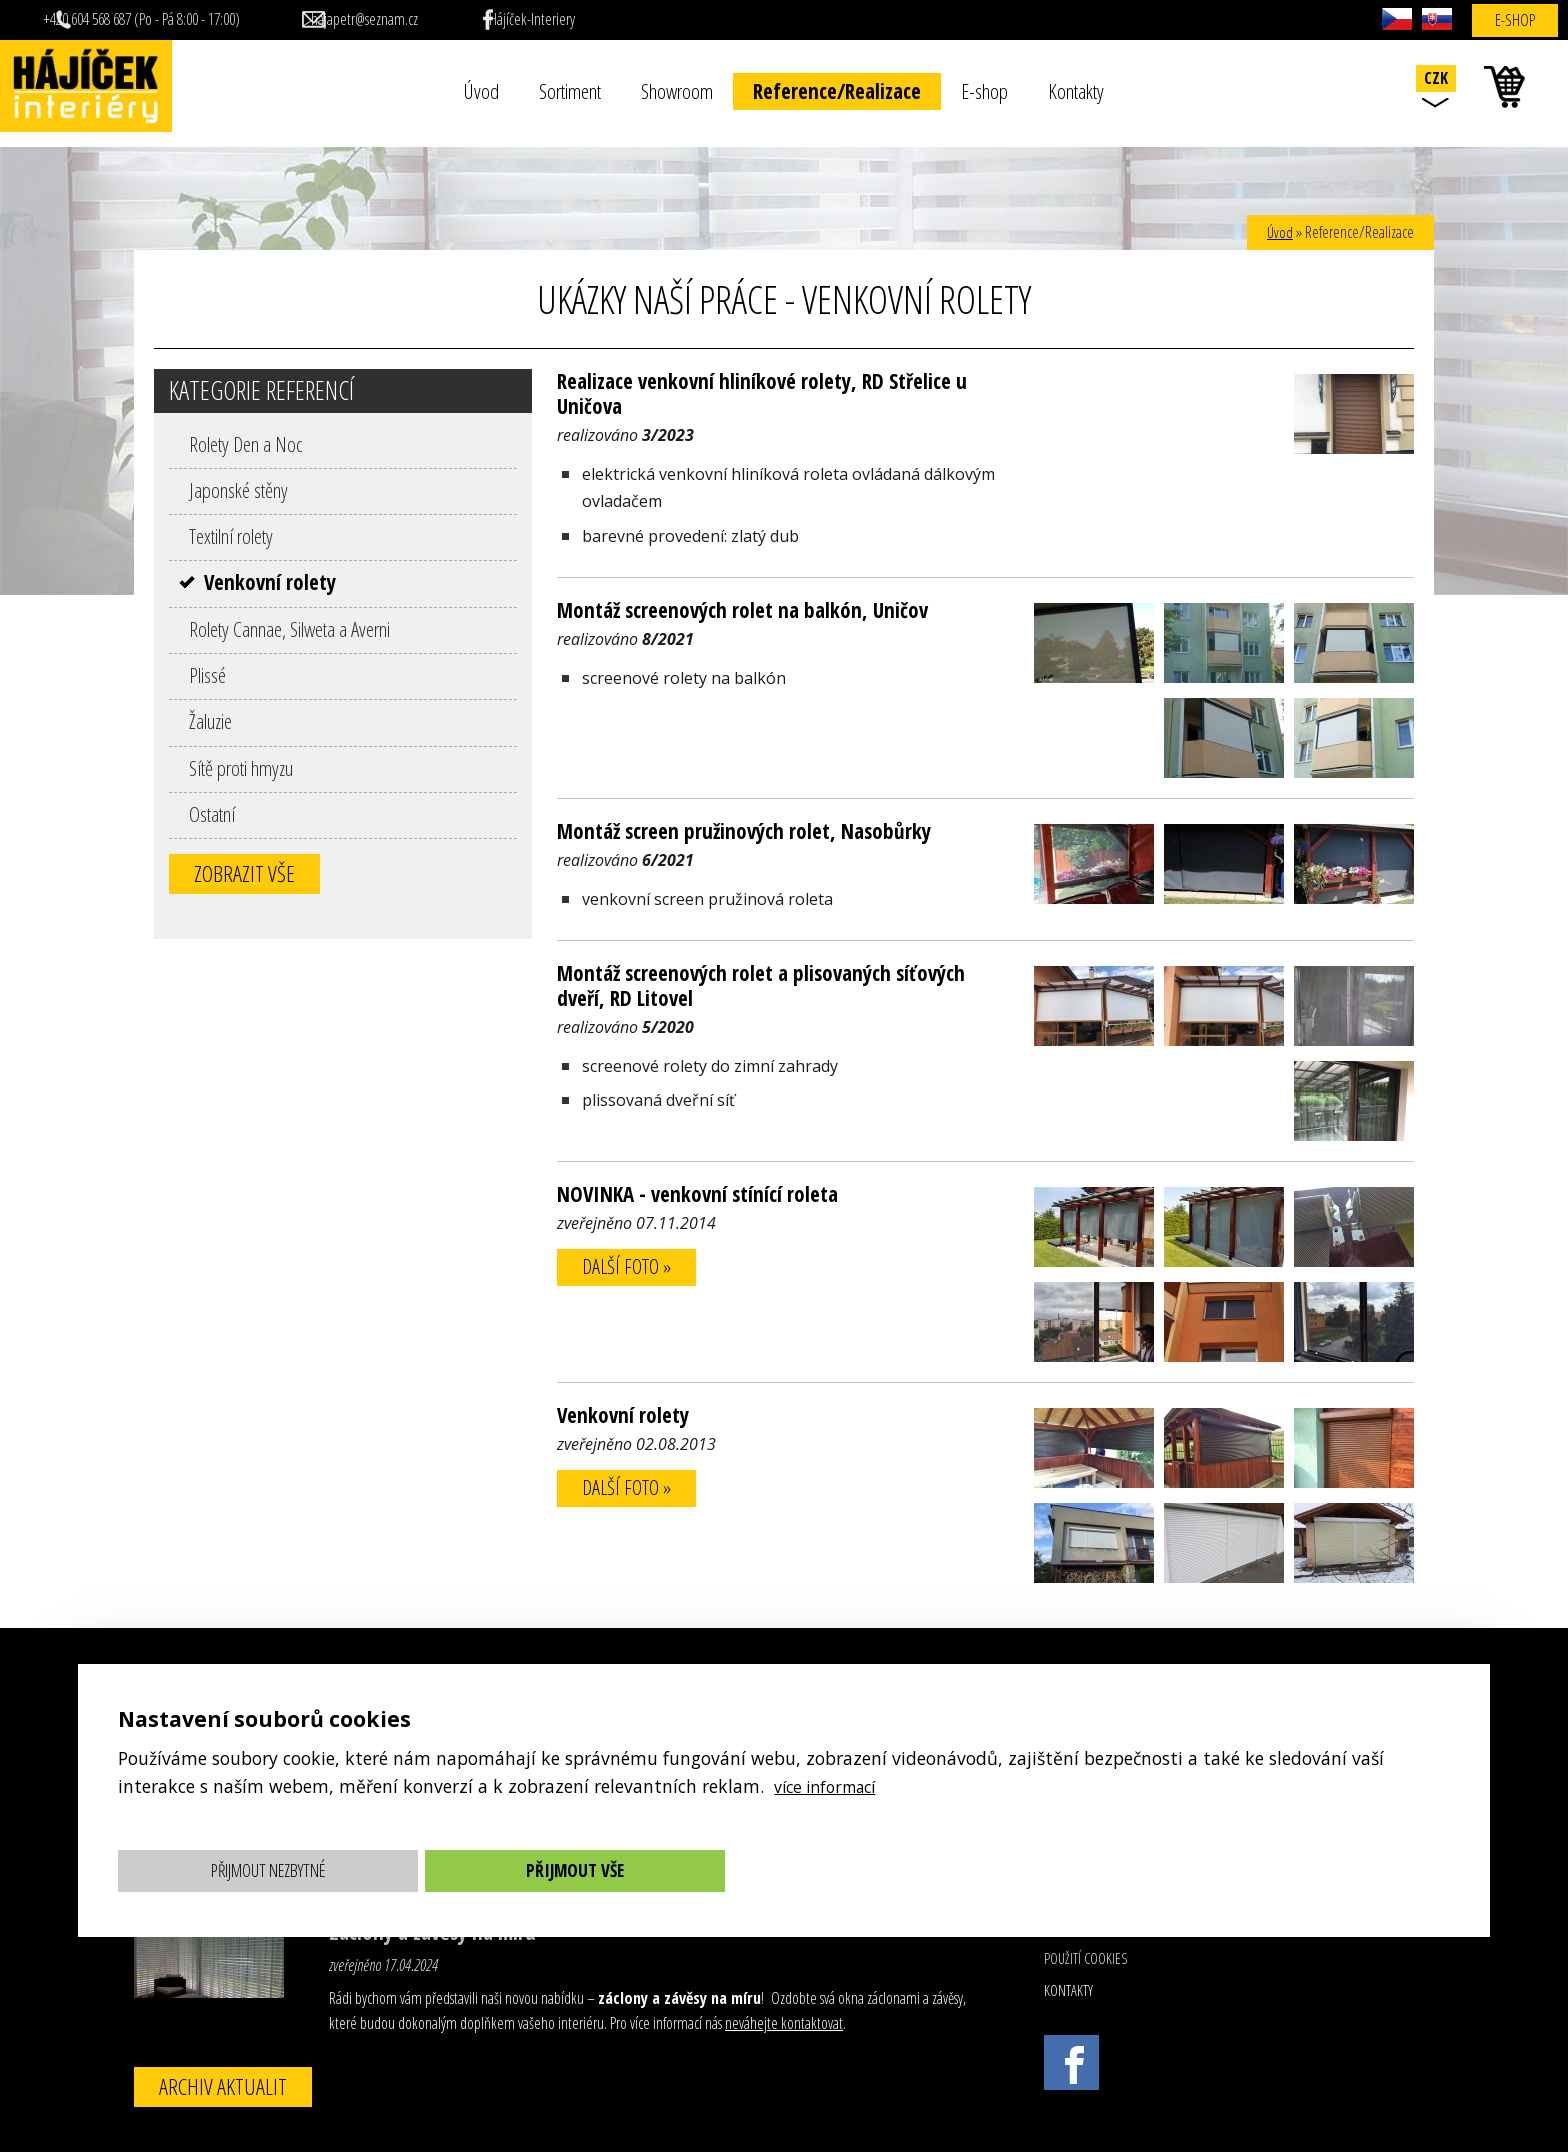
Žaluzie (210, 721)
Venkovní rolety (270, 582)
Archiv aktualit (223, 2086)
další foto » (631, 1268)
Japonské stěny (238, 490)
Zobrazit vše (244, 873)
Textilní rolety (231, 536)
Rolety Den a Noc (245, 444)
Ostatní (212, 814)
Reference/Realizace (837, 91)
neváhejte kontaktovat (784, 2023)
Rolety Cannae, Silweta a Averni (289, 629)
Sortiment (570, 91)
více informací (831, 1786)
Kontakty (1076, 91)
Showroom (677, 91)
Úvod (481, 91)
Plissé (207, 675)
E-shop (984, 91)
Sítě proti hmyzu (241, 768)
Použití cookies (1086, 1958)
